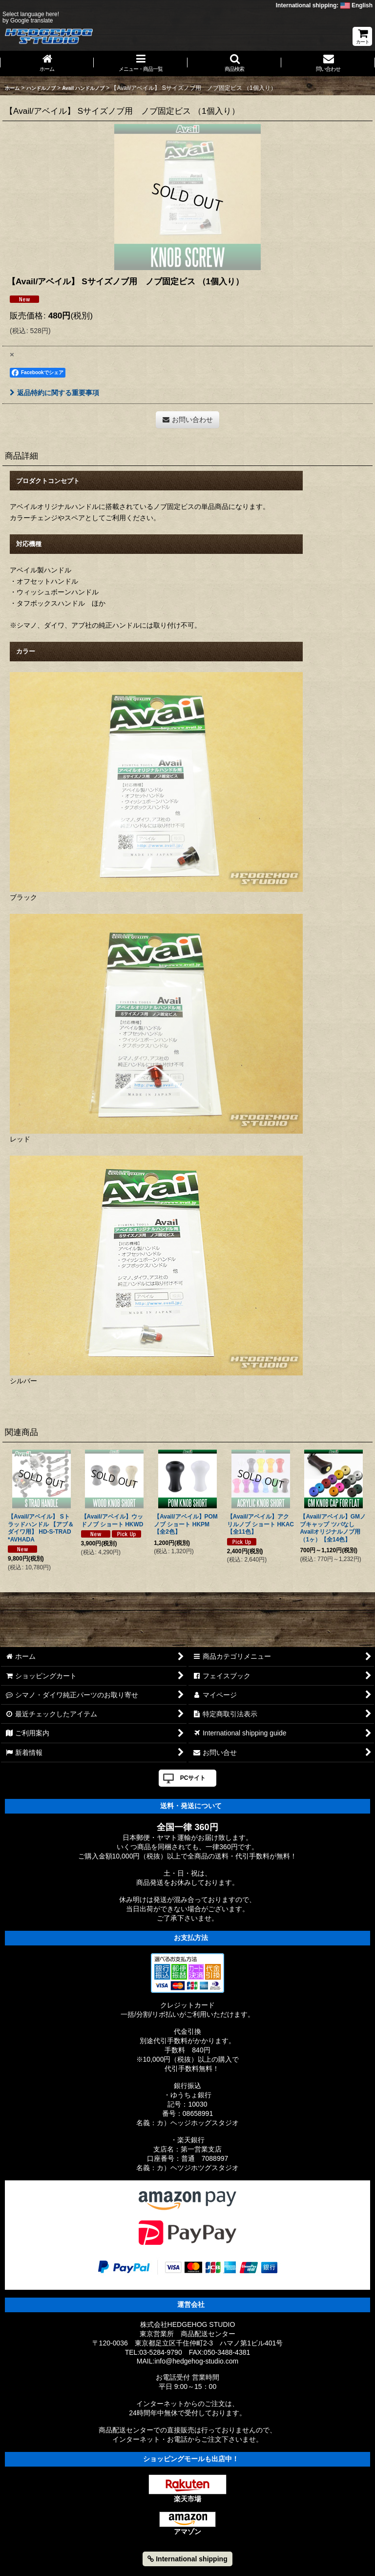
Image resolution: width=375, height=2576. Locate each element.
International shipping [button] (187, 2559)
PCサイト (193, 1777)
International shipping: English (324, 5)
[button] (234, 63)
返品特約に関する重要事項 (54, 393)
